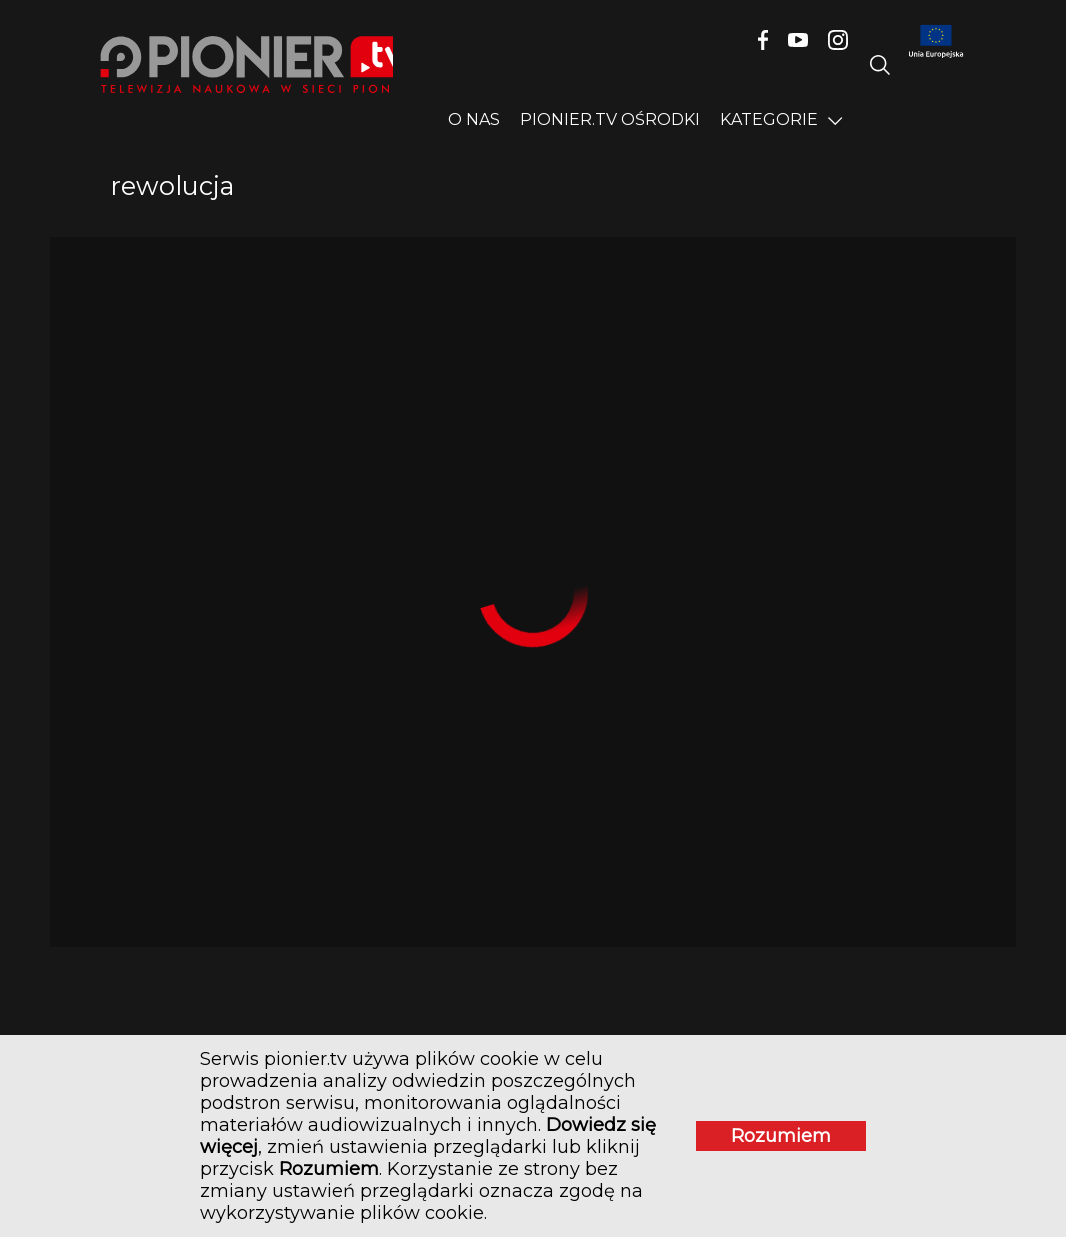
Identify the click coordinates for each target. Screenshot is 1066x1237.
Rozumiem (781, 1136)
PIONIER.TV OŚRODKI (610, 119)
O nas (474, 119)
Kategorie (769, 119)
